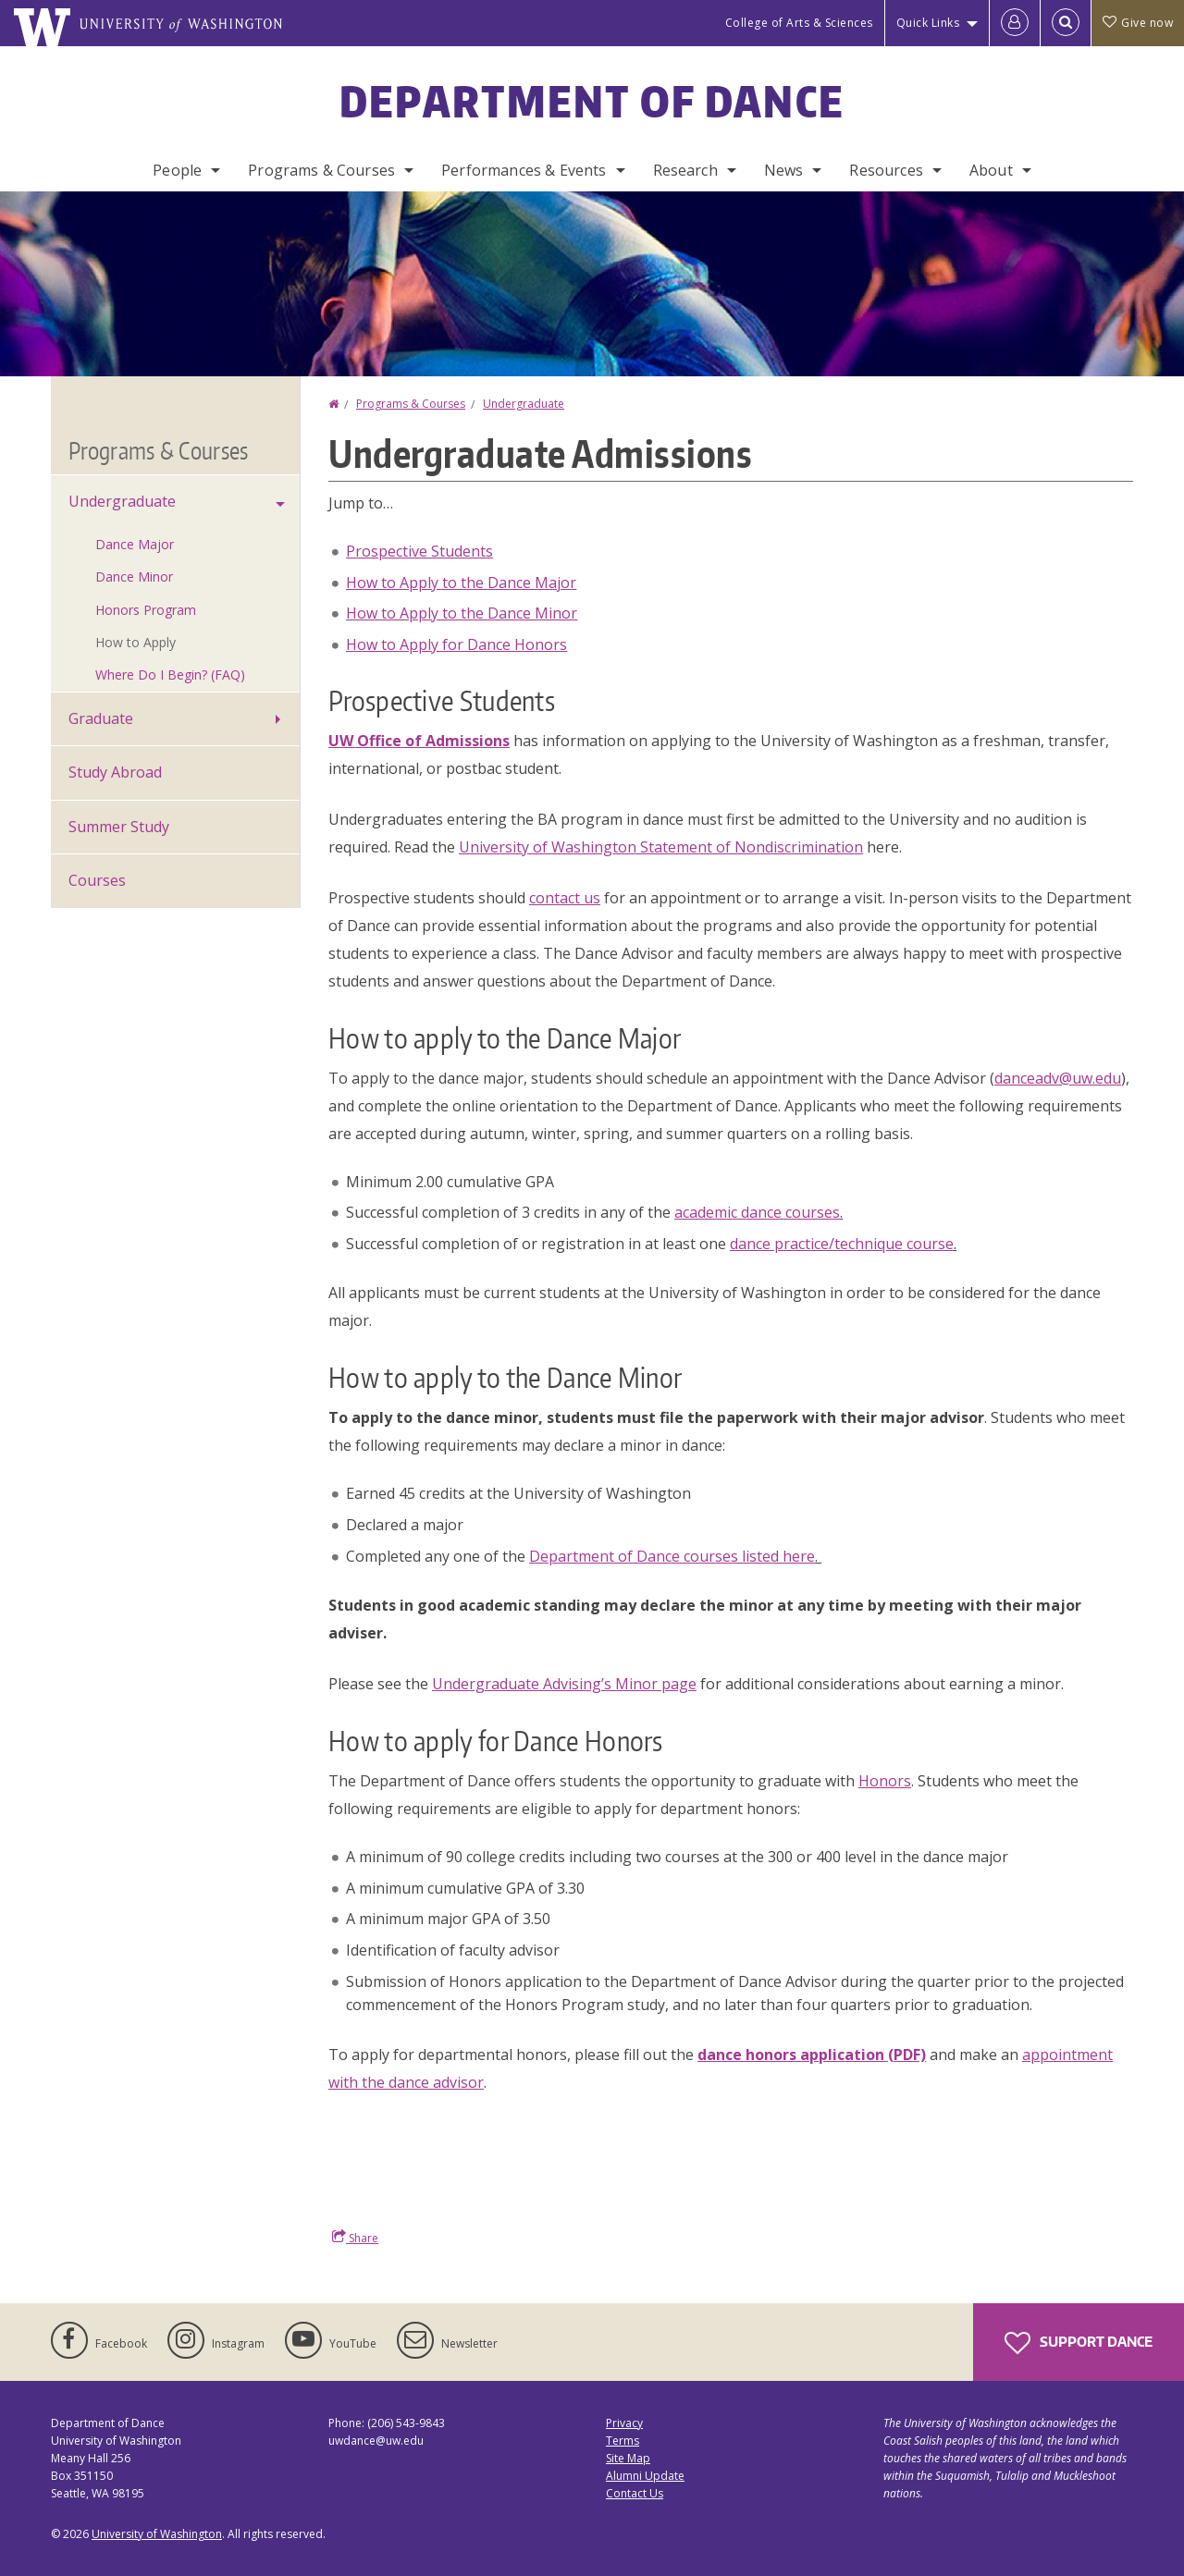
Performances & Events (523, 170)
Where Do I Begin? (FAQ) (170, 674)
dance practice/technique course (842, 1243)
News (784, 170)
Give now (1138, 23)
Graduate (100, 718)
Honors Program (145, 610)
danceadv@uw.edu (1057, 1078)
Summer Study (118, 826)
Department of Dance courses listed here (672, 1556)
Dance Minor (134, 576)
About (991, 170)
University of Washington (157, 2534)
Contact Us (634, 2493)
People (177, 170)
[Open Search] (1066, 23)
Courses (97, 880)
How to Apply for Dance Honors (456, 644)
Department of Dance (592, 101)
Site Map (628, 2458)
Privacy (624, 2423)
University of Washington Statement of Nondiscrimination (661, 847)
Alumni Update (645, 2476)
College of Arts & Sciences (799, 23)
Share (355, 2237)
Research (685, 170)
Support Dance (1079, 2343)
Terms (622, 2440)
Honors (884, 1781)
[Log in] (1015, 23)
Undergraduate (523, 403)
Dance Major (134, 544)
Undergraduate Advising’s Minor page (564, 1684)
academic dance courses (757, 1212)
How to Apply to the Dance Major (461, 582)
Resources (885, 170)
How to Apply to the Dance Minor (461, 613)
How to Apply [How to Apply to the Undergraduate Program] (135, 642)
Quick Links (928, 23)
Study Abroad (115, 772)
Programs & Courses (321, 170)
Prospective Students (419, 551)
